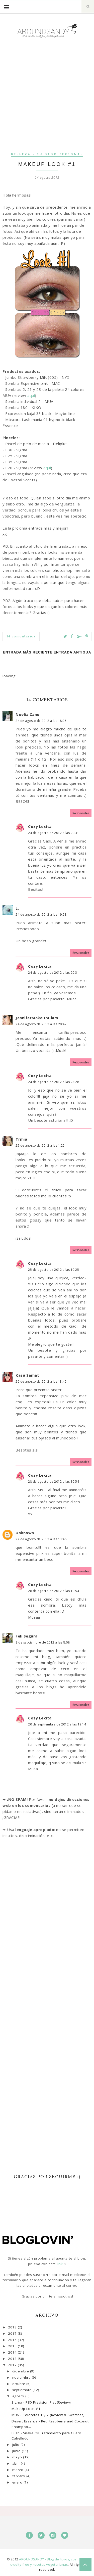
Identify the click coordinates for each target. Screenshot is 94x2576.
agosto (19, 2396)
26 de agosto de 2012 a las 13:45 (41, 1381)
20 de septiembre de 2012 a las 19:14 (57, 1724)
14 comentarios (21, 636)
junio (17, 2451)
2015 (13, 2346)
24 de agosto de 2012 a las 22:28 (53, 1082)
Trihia (21, 1139)
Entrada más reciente (27, 652)
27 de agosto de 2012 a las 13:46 (41, 1539)
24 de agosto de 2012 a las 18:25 (41, 721)
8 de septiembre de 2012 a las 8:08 (43, 1642)
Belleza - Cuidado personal (47, 154)
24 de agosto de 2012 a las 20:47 (41, 1024)
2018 (13, 2327)
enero (18, 2482)
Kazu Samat (27, 1375)
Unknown (25, 1532)
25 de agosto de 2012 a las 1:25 (40, 1145)
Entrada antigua (72, 652)
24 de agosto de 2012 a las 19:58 (41, 914)
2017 (13, 2333)
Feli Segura (27, 1635)
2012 (13, 2365)
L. (17, 908)
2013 (13, 2358)
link (60, 2264)
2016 (13, 2339)
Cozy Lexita (40, 826)
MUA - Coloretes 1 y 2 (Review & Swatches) (48, 2415)
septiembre (22, 2389)
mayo (17, 2457)
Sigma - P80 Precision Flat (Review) (41, 2402)
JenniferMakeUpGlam (37, 1017)
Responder (80, 813)
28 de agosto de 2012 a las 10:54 (53, 1481)
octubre (19, 2383)
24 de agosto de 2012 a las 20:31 (53, 833)
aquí (31, 395)
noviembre (22, 2377)
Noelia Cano (28, 714)
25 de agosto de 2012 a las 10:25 (53, 1270)
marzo (18, 2469)
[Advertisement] (47, 99)
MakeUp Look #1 (26, 2408)
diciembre (21, 2371)
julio (16, 2444)
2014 (13, 2352)
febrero (19, 2476)
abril (16, 2463)
